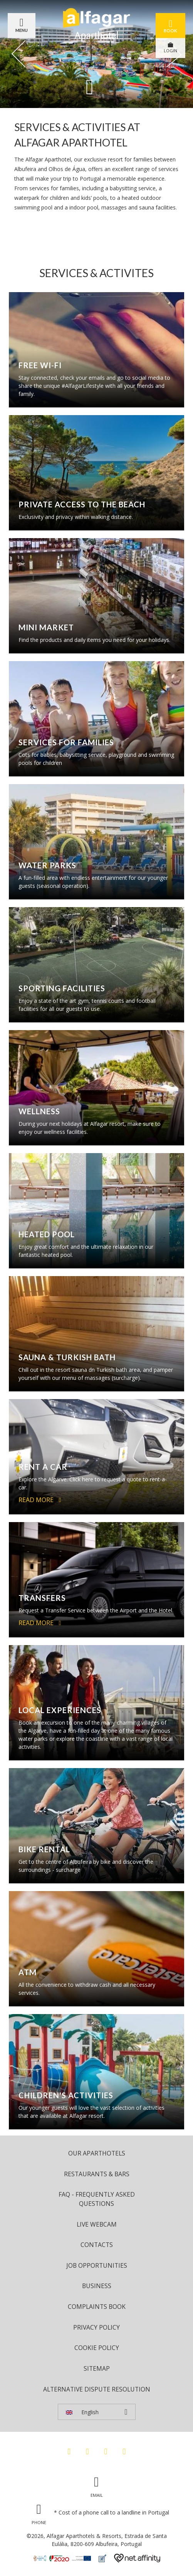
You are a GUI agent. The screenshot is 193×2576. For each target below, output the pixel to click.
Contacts (97, 2244)
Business (96, 2286)
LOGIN (170, 47)
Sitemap (97, 2368)
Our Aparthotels (96, 2153)
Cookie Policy (96, 2347)
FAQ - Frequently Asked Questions (97, 2199)
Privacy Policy (96, 2327)
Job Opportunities (96, 2265)
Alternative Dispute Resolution (96, 2389)
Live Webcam (97, 2224)
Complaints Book (97, 2306)
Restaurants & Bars (96, 2174)
